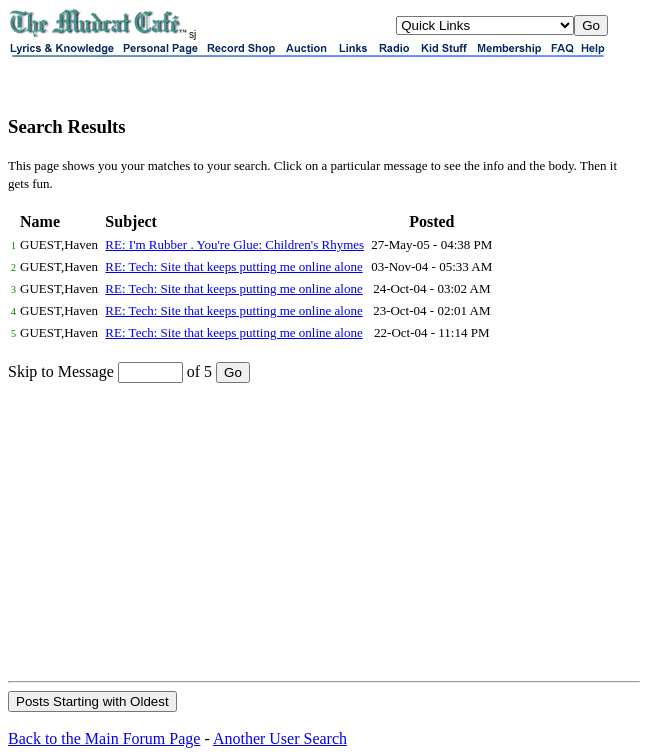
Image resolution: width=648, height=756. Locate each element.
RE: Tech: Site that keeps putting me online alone (233, 266)
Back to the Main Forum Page (104, 738)
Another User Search (280, 738)
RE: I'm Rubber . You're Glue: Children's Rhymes (234, 244)
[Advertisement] (324, 531)
